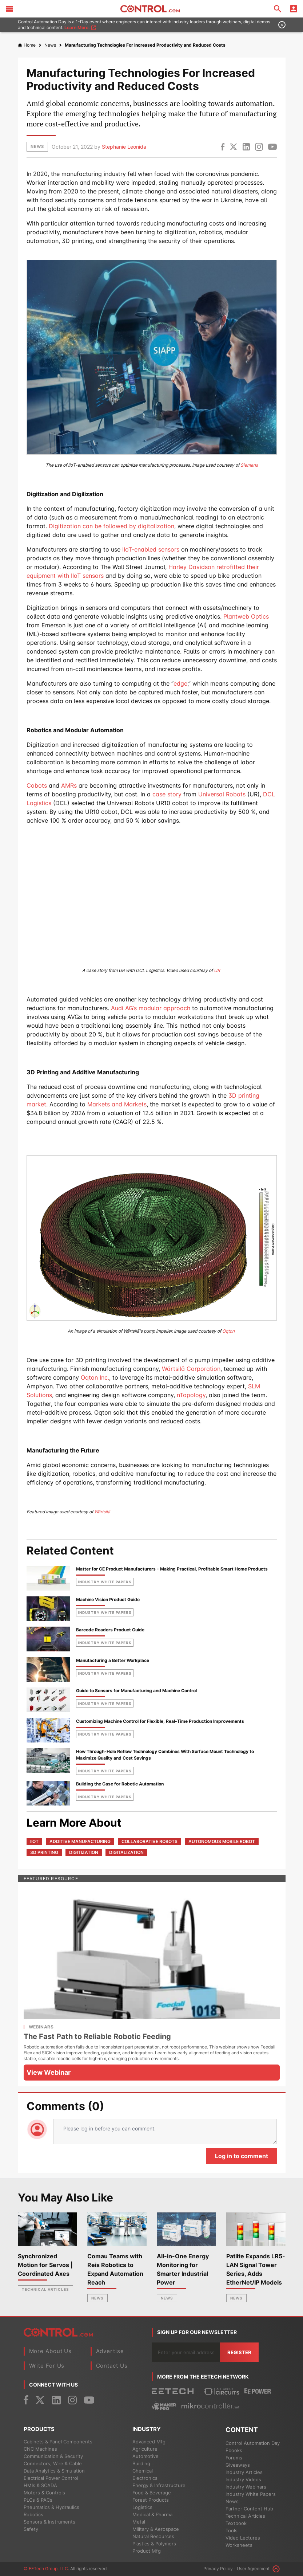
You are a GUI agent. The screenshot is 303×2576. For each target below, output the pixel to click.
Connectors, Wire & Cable (53, 2463)
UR (217, 970)
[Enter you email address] (186, 2352)
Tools (232, 2530)
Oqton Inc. (95, 1377)
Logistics (142, 2507)
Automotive (145, 2456)
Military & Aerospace (155, 2529)
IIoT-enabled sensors (150, 549)
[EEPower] (257, 2391)
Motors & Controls (44, 2492)
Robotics (33, 2514)
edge (180, 683)
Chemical (142, 2471)
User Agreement (253, 2568)
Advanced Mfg (149, 2441)
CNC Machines (40, 2449)
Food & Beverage (151, 2492)
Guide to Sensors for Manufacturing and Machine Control (136, 1690)
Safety (31, 2529)
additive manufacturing (80, 1841)
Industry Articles (244, 2472)
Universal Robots (222, 794)
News (97, 2298)
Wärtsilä (102, 1511)
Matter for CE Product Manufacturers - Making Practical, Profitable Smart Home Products (172, 1569)
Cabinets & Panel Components (58, 2441)
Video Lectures (243, 2538)
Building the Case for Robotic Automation (120, 1784)
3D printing (44, 1852)
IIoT (34, 1841)
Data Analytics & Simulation (54, 2471)
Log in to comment (241, 2156)
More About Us (50, 2351)
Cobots (37, 785)
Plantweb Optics (246, 616)
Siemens (249, 465)
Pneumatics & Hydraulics (51, 2507)
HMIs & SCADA (40, 2485)
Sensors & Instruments (49, 2522)
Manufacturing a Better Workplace (112, 1660)
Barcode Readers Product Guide (110, 1629)
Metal (138, 2522)
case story (167, 794)
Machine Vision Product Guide (108, 1599)
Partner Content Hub (249, 2509)
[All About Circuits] (221, 2391)
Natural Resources (153, 2536)
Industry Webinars (246, 2487)
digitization (83, 1852)
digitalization (126, 1852)
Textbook (236, 2523)
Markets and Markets (117, 1104)
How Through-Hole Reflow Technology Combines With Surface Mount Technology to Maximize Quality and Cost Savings (165, 1755)
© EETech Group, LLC (46, 2568)
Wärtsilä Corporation (191, 1368)
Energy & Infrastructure (159, 2485)
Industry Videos (243, 2479)
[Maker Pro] (164, 2405)
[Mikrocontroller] (210, 2406)
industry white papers (105, 1582)
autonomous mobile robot (221, 1841)
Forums (234, 2458)
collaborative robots (149, 1841)
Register (239, 2352)
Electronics (145, 2478)
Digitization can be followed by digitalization (111, 526)
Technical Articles (45, 2289)
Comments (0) (65, 2106)
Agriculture (145, 2449)
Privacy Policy (218, 2568)
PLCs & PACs (38, 2500)
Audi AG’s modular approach (150, 1008)
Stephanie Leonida (124, 147)
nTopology (191, 1395)
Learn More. (80, 27)
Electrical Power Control (51, 2478)
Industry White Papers (251, 2494)
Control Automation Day (253, 2443)
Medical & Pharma (152, 2514)
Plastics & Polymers (154, 2543)
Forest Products (150, 2500)
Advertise (110, 2351)
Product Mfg (146, 2551)
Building (141, 2463)
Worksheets (239, 2545)
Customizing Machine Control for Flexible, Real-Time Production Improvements (160, 1721)
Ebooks (234, 2450)
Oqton (228, 1331)
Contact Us (112, 2365)
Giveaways (238, 2465)
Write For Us (47, 2365)
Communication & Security (53, 2456)
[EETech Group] (173, 2391)
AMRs (69, 785)
